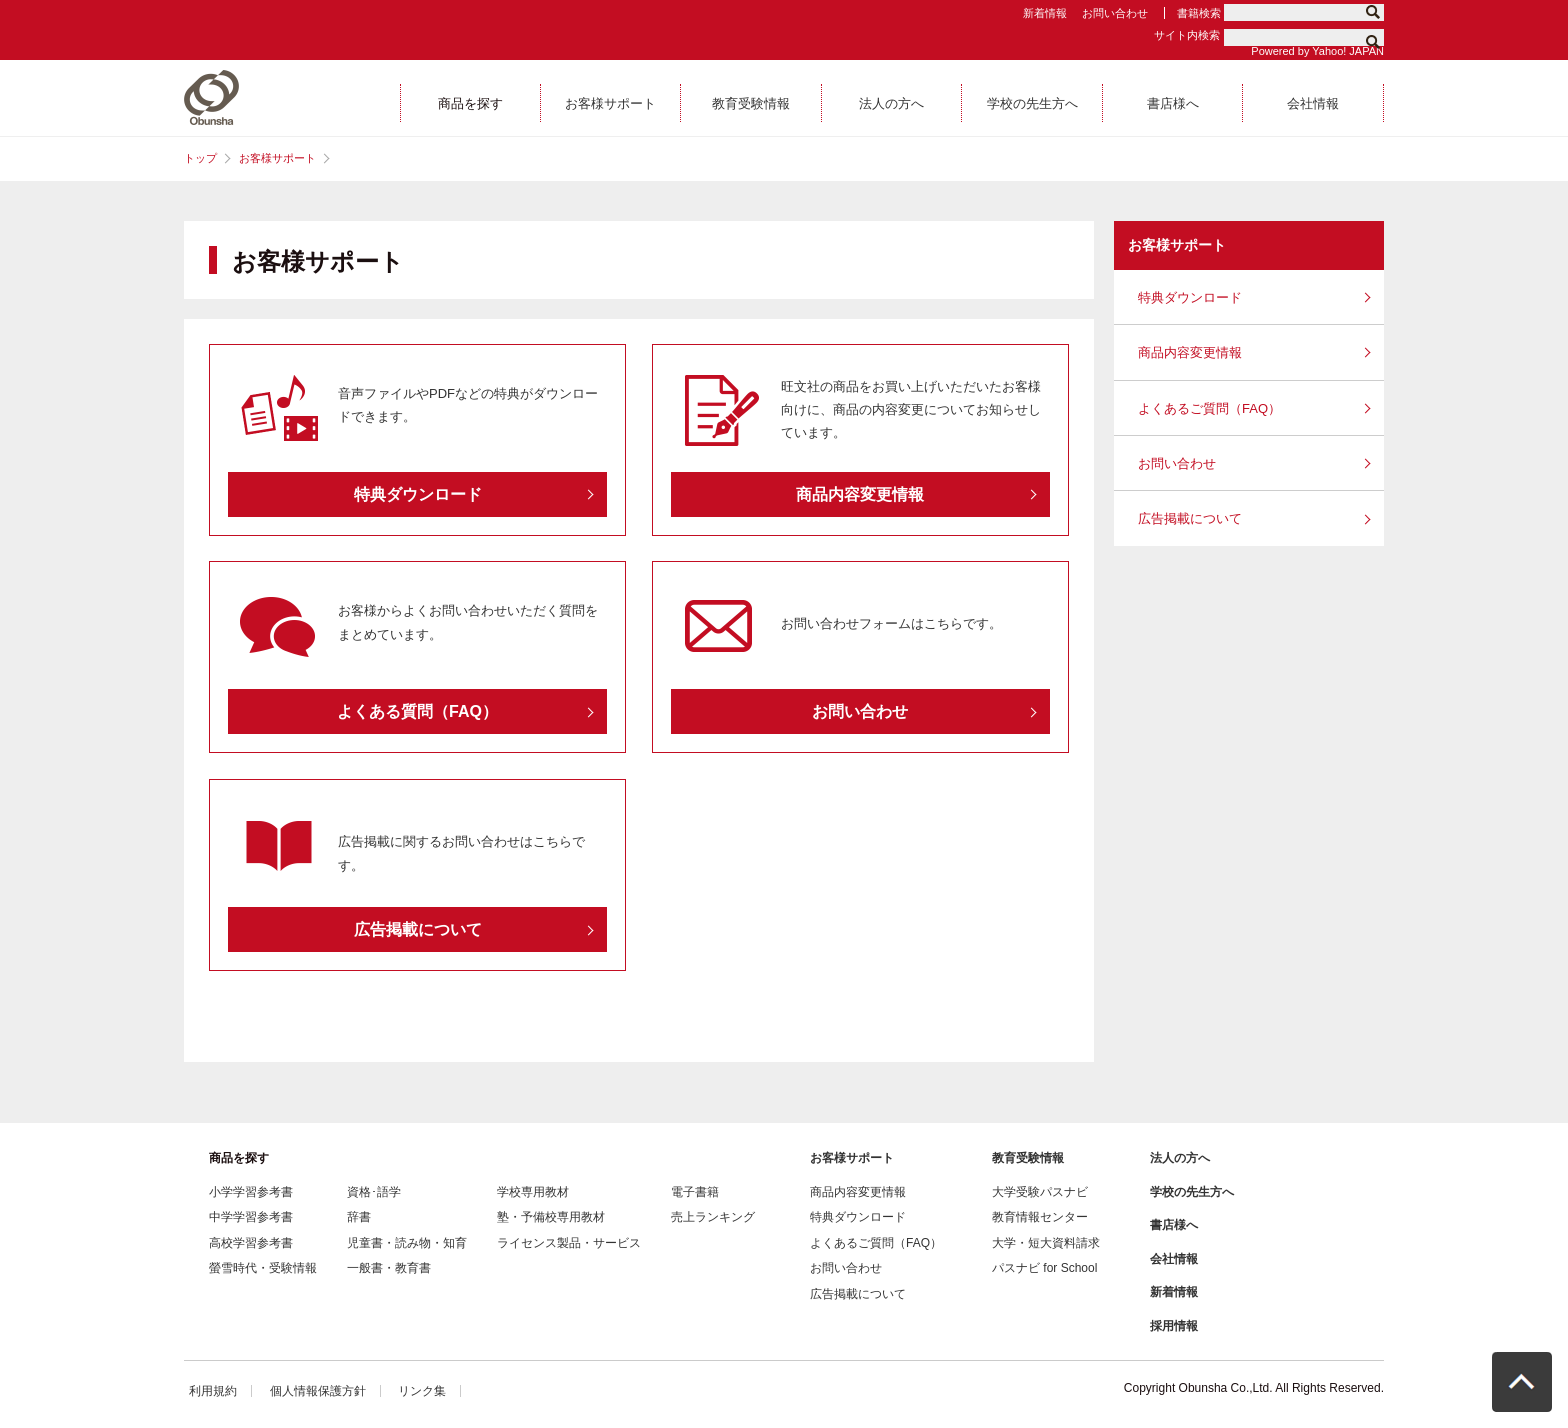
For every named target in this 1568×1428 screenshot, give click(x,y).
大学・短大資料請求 (1046, 1243)
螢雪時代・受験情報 (263, 1268)
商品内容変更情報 (1190, 352)
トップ (200, 158)
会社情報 (1174, 1259)
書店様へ (1174, 1225)
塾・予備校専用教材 (551, 1217)
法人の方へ (1180, 1158)
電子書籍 (695, 1192)
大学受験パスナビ (1040, 1192)
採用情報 (1174, 1326)
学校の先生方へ (1192, 1192)
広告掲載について (1190, 518)
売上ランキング (713, 1217)
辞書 (359, 1217)
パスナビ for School (1044, 1268)
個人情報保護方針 (318, 1391)
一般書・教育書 (389, 1268)
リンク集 (422, 1391)
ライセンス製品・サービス (569, 1243)
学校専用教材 (533, 1192)
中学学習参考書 (251, 1217)
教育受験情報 (1028, 1158)
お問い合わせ (1115, 13)
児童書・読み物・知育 (407, 1243)
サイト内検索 (1187, 35)
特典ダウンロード (1190, 297)
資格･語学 (374, 1192)
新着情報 (1045, 13)
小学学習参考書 (251, 1192)
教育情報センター (1040, 1217)
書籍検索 (1199, 13)
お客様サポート (277, 158)
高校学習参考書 (251, 1243)
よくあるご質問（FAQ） (1209, 408)
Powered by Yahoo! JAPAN (1317, 51)
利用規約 (213, 1391)
